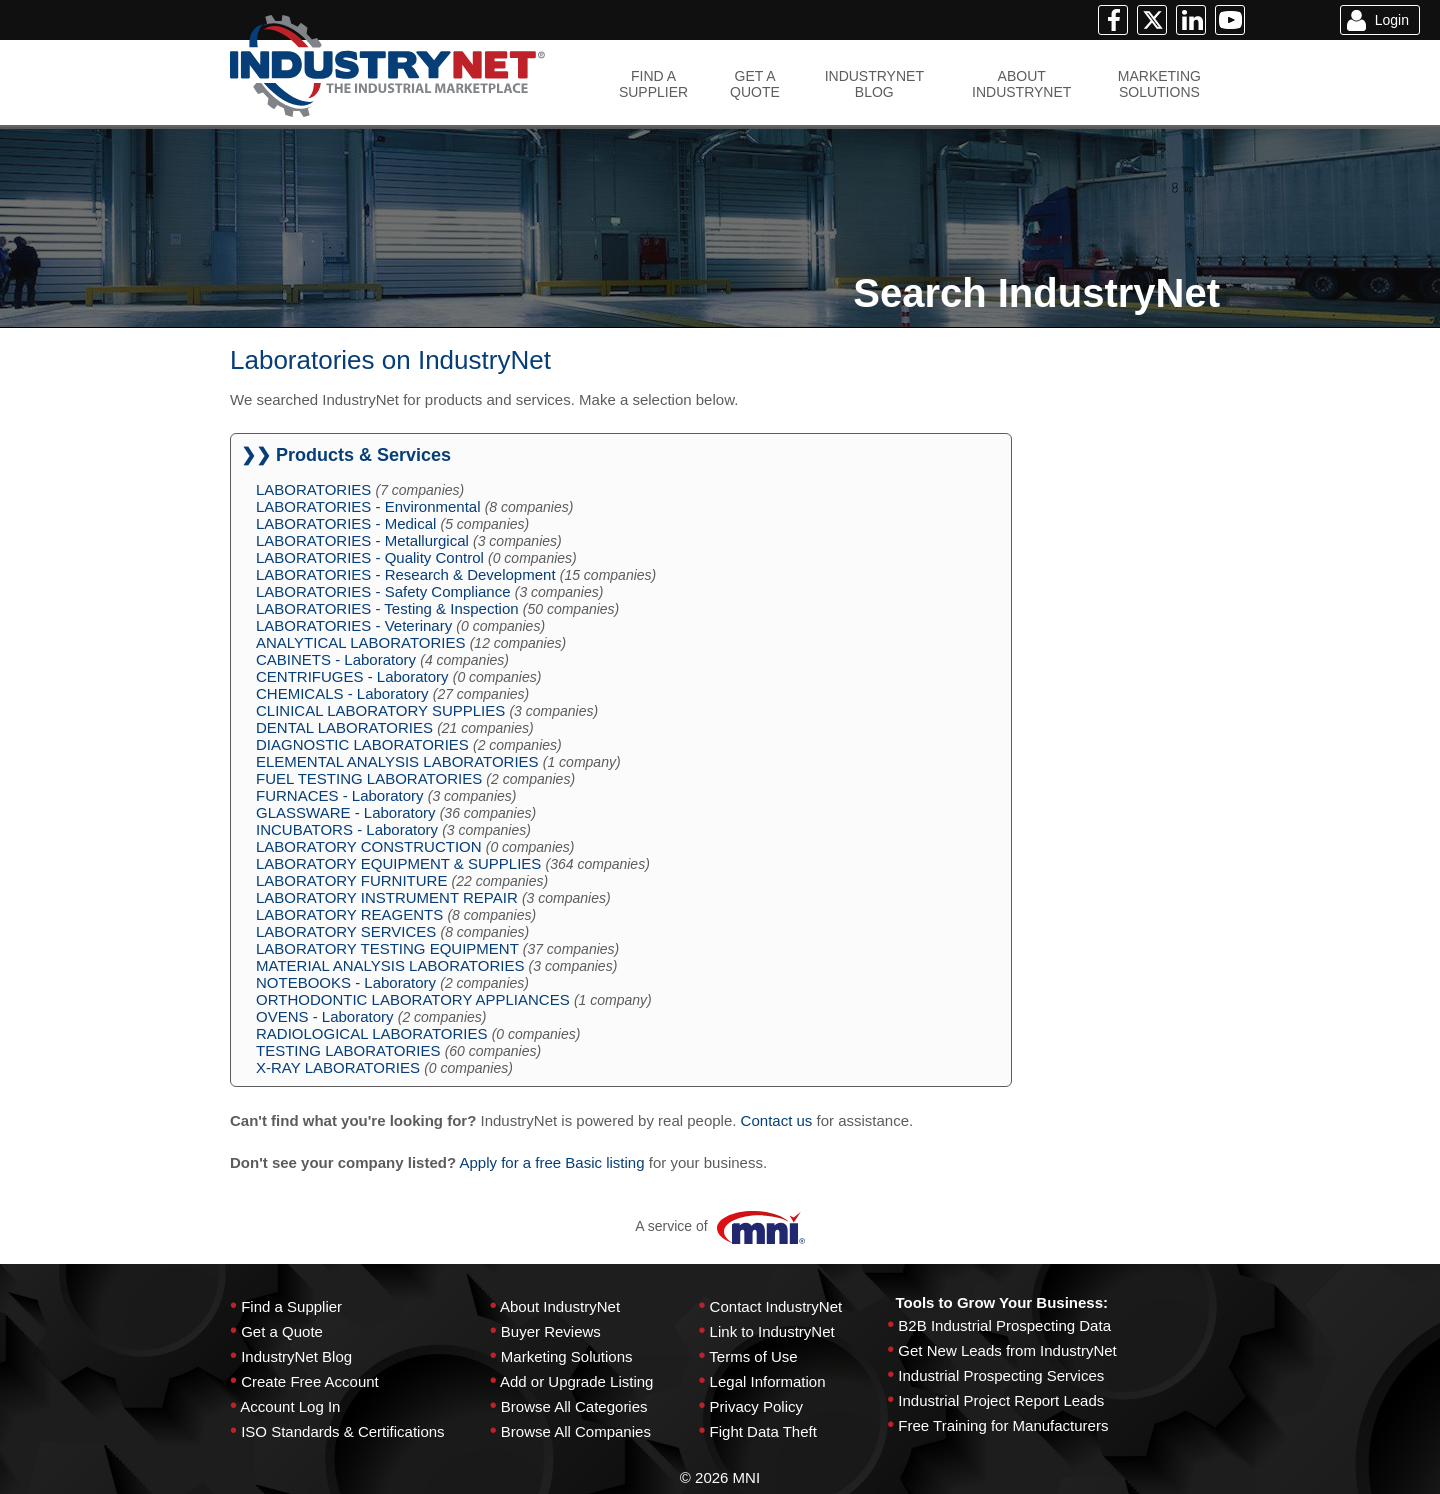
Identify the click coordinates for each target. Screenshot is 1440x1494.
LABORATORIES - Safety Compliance (383, 591)
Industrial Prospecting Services (1001, 1375)
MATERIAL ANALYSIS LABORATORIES (390, 965)
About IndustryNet (560, 1306)
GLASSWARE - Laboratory (346, 812)
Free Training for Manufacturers (1003, 1425)
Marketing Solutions (567, 1356)
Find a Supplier (291, 1306)
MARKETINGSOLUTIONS (1159, 84)
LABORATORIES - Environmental (368, 506)
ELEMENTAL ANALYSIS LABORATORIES (397, 761)
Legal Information (768, 1381)
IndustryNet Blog (296, 1356)
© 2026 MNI (720, 1477)
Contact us (777, 1120)
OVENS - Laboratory (325, 1016)
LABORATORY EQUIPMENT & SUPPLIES (398, 863)
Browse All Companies (576, 1431)
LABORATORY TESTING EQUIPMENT (387, 948)
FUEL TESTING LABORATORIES (369, 778)
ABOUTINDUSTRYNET (1021, 84)
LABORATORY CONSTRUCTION (369, 846)
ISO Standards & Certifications (342, 1431)
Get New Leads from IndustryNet (1007, 1350)
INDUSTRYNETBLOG (874, 84)
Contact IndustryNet (776, 1306)
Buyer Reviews (551, 1331)
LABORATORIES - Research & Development (406, 574)
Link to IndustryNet (772, 1331)
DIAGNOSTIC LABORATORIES (362, 744)
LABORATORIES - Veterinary (354, 625)
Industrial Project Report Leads (1001, 1400)
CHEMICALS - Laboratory (342, 693)
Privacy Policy (756, 1406)
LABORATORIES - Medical (346, 523)
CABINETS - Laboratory (336, 659)
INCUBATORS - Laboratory (347, 829)
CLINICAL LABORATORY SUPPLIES (380, 710)
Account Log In (290, 1406)
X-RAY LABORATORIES (338, 1067)
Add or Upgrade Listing (576, 1381)
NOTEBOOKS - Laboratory (346, 982)
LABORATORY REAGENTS (349, 914)
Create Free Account (310, 1381)
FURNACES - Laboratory (340, 795)
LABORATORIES (313, 489)
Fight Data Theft (763, 1431)
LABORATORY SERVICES (346, 931)
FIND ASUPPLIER (653, 84)
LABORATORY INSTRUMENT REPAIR (387, 897)
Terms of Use (753, 1356)
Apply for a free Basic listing (551, 1162)
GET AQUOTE (755, 84)
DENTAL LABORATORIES (344, 727)
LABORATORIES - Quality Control (370, 557)
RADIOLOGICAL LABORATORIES (371, 1033)
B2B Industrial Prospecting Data (1004, 1325)
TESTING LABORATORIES (348, 1050)
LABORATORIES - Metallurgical (362, 540)
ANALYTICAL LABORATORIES (361, 642)
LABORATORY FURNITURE (351, 880)
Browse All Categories (574, 1406)
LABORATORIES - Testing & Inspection (387, 608)
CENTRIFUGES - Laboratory (352, 676)
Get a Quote (282, 1331)
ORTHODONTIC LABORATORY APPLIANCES (413, 999)
